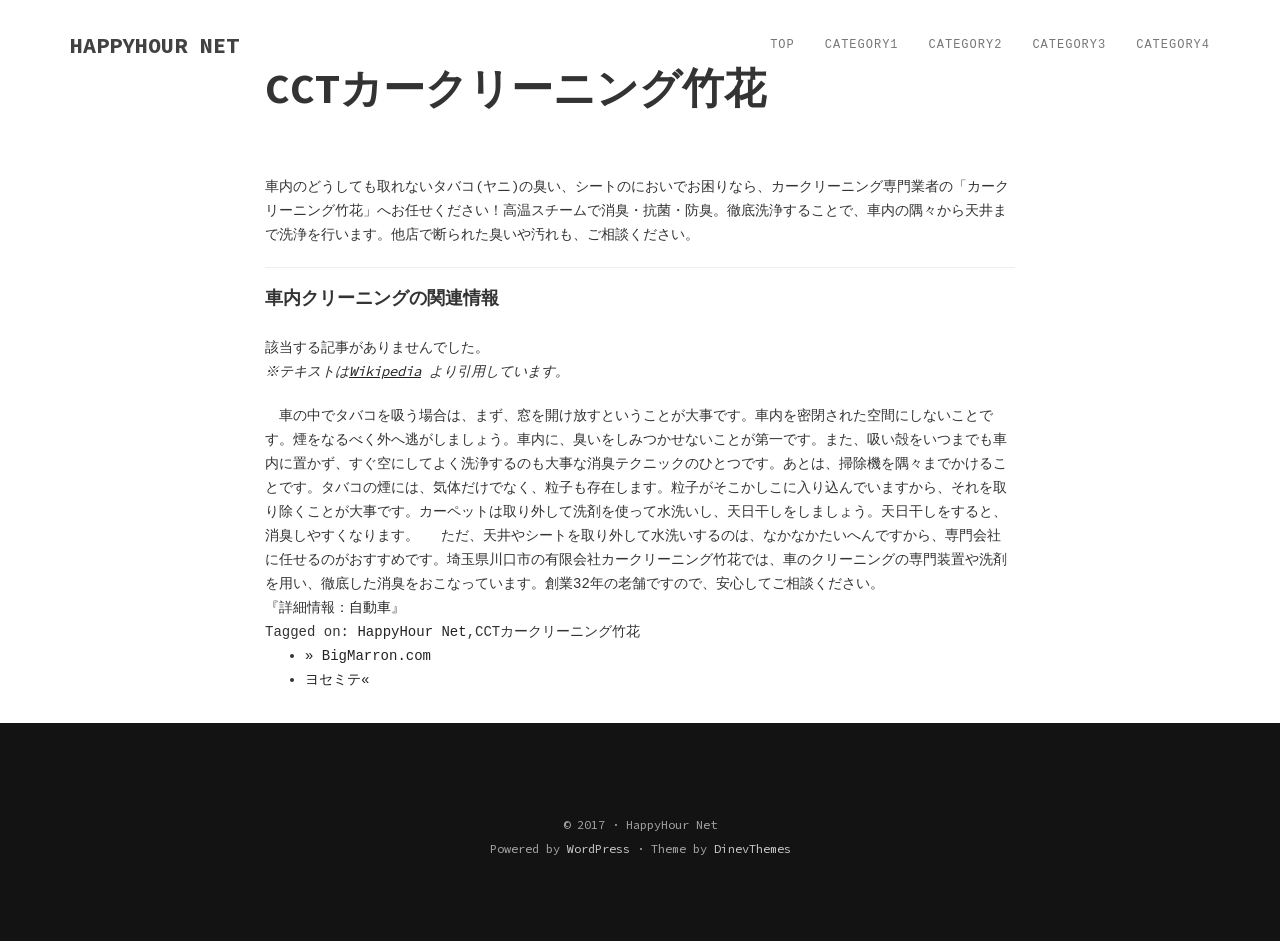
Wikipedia (388, 371)
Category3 (1069, 45)
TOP (782, 45)
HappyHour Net (411, 632)
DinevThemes (752, 848)
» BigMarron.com (368, 656)
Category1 (862, 45)
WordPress (598, 848)
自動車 (370, 608)
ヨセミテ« (337, 680)
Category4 (1173, 45)
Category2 (966, 45)
